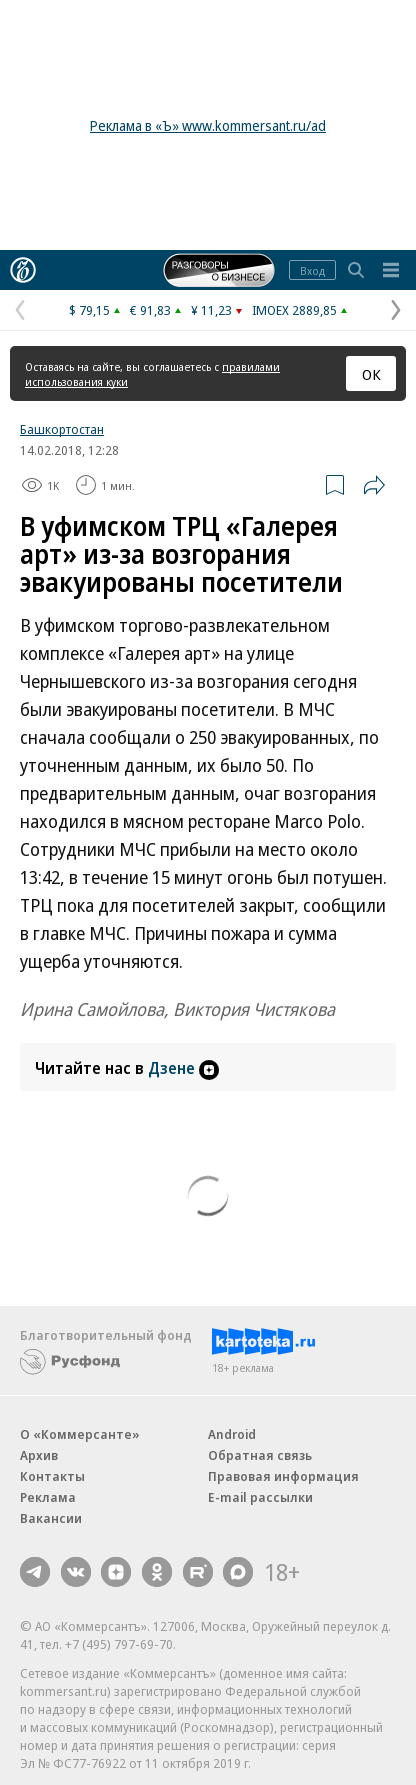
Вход (312, 270)
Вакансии (51, 1518)
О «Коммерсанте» (80, 1434)
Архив (39, 1455)
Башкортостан (62, 429)
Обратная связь (260, 1455)
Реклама (48, 1497)
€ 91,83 (150, 310)
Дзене (183, 1068)
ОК (371, 374)
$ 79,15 (89, 310)
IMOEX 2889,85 (294, 310)
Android (232, 1434)
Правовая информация (283, 1476)
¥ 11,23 (211, 310)
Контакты (52, 1476)
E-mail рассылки (260, 1497)
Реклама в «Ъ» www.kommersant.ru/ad (208, 125)
